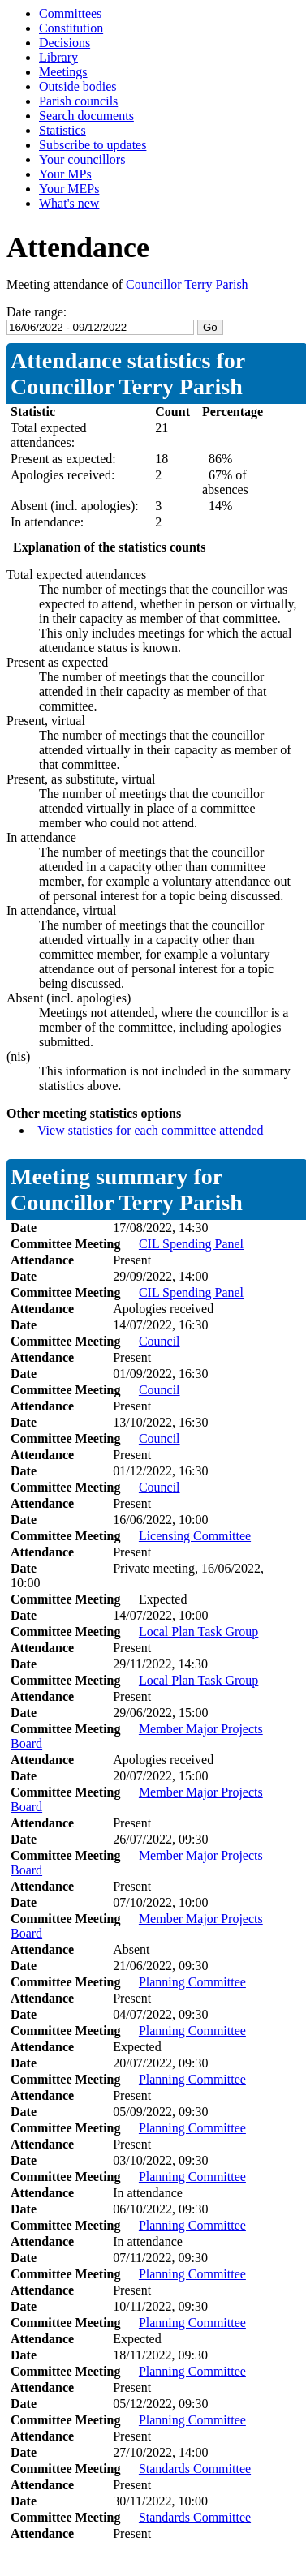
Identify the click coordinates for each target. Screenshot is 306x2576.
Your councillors (82, 159)
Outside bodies (78, 86)
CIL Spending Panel (191, 1244)
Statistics (62, 130)
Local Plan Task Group (198, 1631)
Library (58, 57)
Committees (70, 13)
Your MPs (65, 174)
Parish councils (78, 101)
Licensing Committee (195, 1536)
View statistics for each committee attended (150, 1130)
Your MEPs (69, 188)
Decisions (64, 42)
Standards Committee (195, 2468)
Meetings (63, 72)
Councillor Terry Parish (187, 284)
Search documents (86, 115)
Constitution (71, 28)
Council (159, 1341)
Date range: (36, 312)
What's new (69, 203)
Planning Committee (192, 1982)
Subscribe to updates (92, 145)
